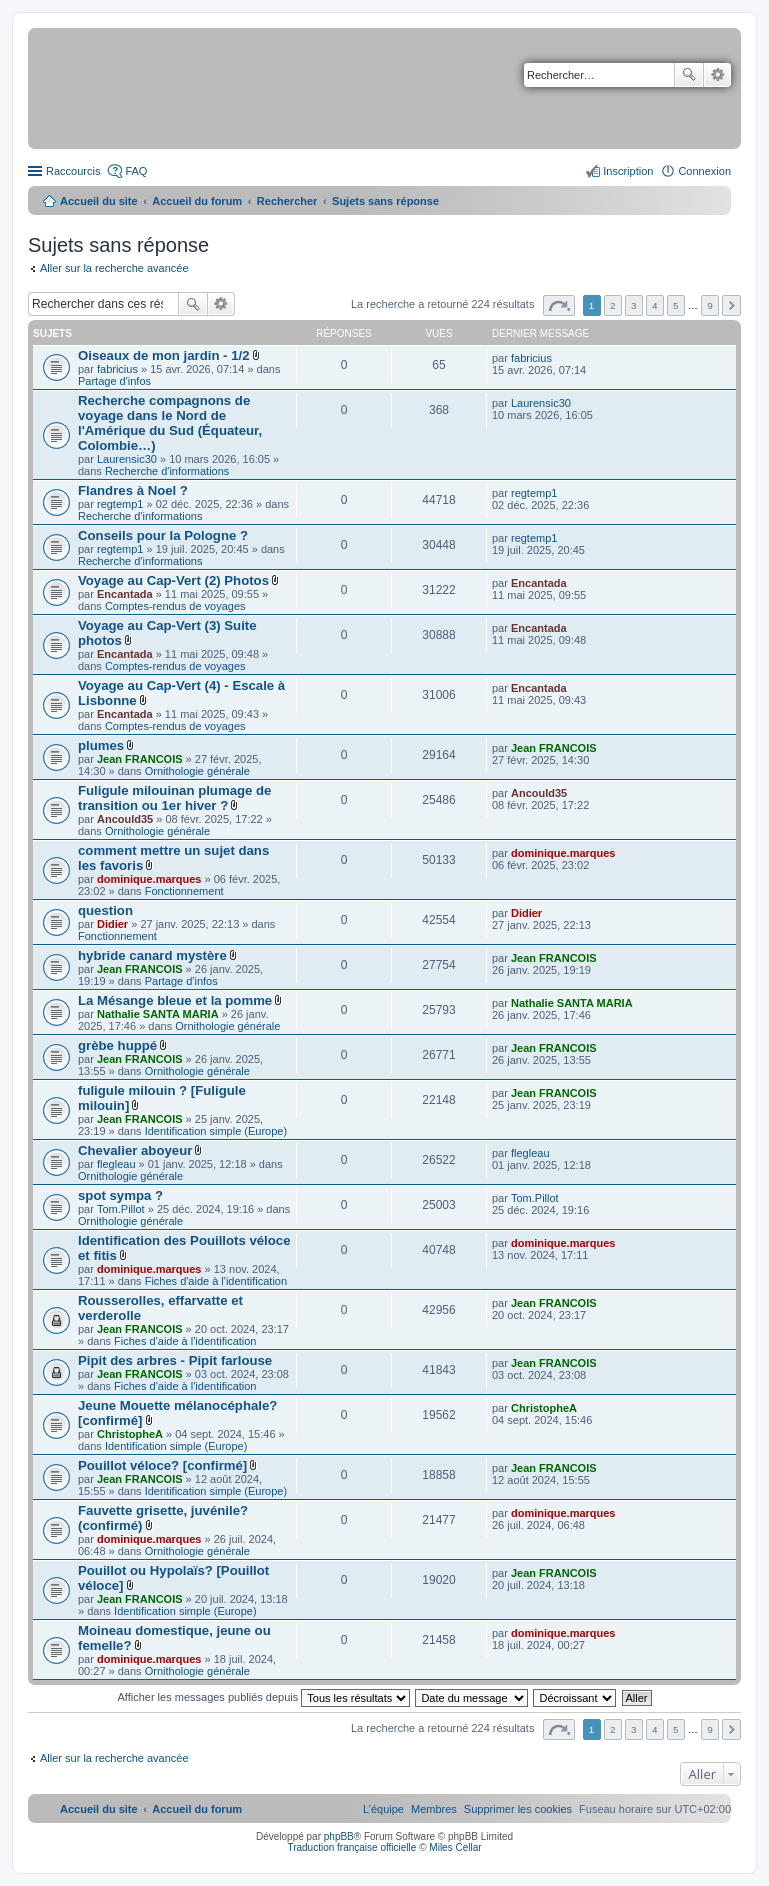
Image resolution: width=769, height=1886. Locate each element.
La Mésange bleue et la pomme (175, 1000)
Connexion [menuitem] (704, 171)
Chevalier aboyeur (135, 1150)
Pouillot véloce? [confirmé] (162, 1465)
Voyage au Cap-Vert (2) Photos (173, 580)
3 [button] (634, 305)
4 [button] (655, 305)
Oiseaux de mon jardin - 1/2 (164, 355)
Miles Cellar (455, 1847)
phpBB (339, 1836)
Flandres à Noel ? (133, 490)
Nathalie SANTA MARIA (158, 1014)
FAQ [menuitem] (136, 171)
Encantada (125, 594)
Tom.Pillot (121, 1209)
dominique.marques (149, 879)
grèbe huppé (117, 1045)
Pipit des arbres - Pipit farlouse (175, 1360)
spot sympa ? (120, 1195)
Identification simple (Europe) (216, 1131)
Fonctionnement (184, 891)
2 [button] (613, 305)
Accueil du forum (197, 201)
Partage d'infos (114, 381)
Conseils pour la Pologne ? (163, 535)
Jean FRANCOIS (140, 759)
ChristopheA (130, 1434)
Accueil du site (99, 201)
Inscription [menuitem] (628, 171)
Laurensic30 (127, 459)
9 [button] (710, 305)
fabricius (117, 369)
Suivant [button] (731, 305)
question (105, 910)
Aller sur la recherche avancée (114, 268)
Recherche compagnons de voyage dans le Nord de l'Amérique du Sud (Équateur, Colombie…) (170, 423)
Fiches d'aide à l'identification (216, 1281)
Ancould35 (125, 819)
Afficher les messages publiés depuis (263, 1697)
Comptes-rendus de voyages (175, 606)
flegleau (116, 1164)
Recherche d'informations (167, 471)
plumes (101, 745)
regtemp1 (120, 504)
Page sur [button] (559, 305)
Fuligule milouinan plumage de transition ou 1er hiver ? (174, 798)
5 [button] (676, 305)
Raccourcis (73, 171)
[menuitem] (518, 1809)
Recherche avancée (717, 75)
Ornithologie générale (197, 771)
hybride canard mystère (152, 955)
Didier (112, 924)
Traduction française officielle (351, 1847)
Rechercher (689, 75)
